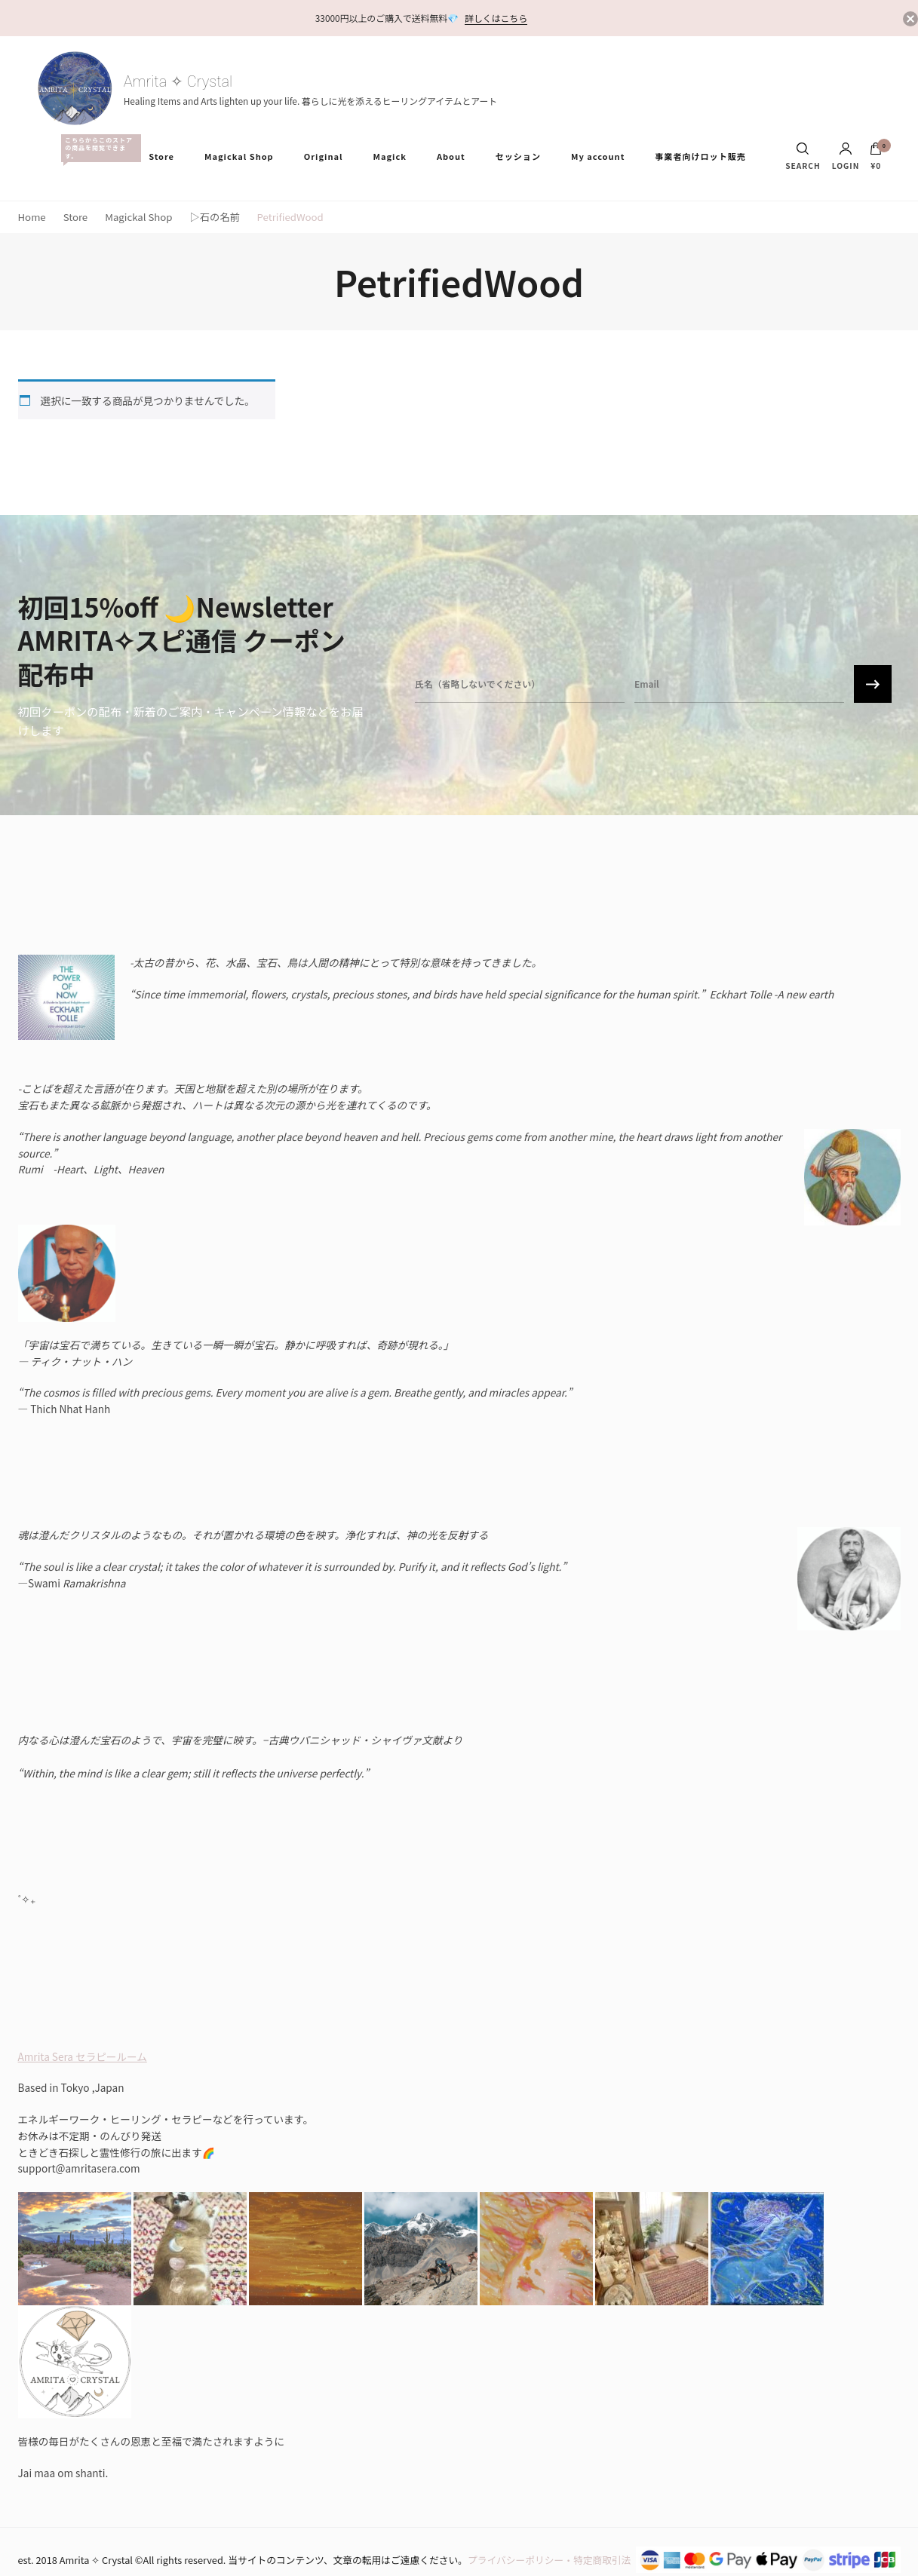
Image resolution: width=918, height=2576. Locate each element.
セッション (518, 156)
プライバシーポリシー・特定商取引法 (549, 2560)
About (451, 156)
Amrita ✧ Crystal (178, 81)
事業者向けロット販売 (700, 156)
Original (323, 156)
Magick (389, 156)
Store (161, 156)
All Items (97, 148)
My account (598, 156)
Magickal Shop (239, 156)
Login (846, 156)
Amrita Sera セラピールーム (82, 2056)
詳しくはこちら (496, 17)
